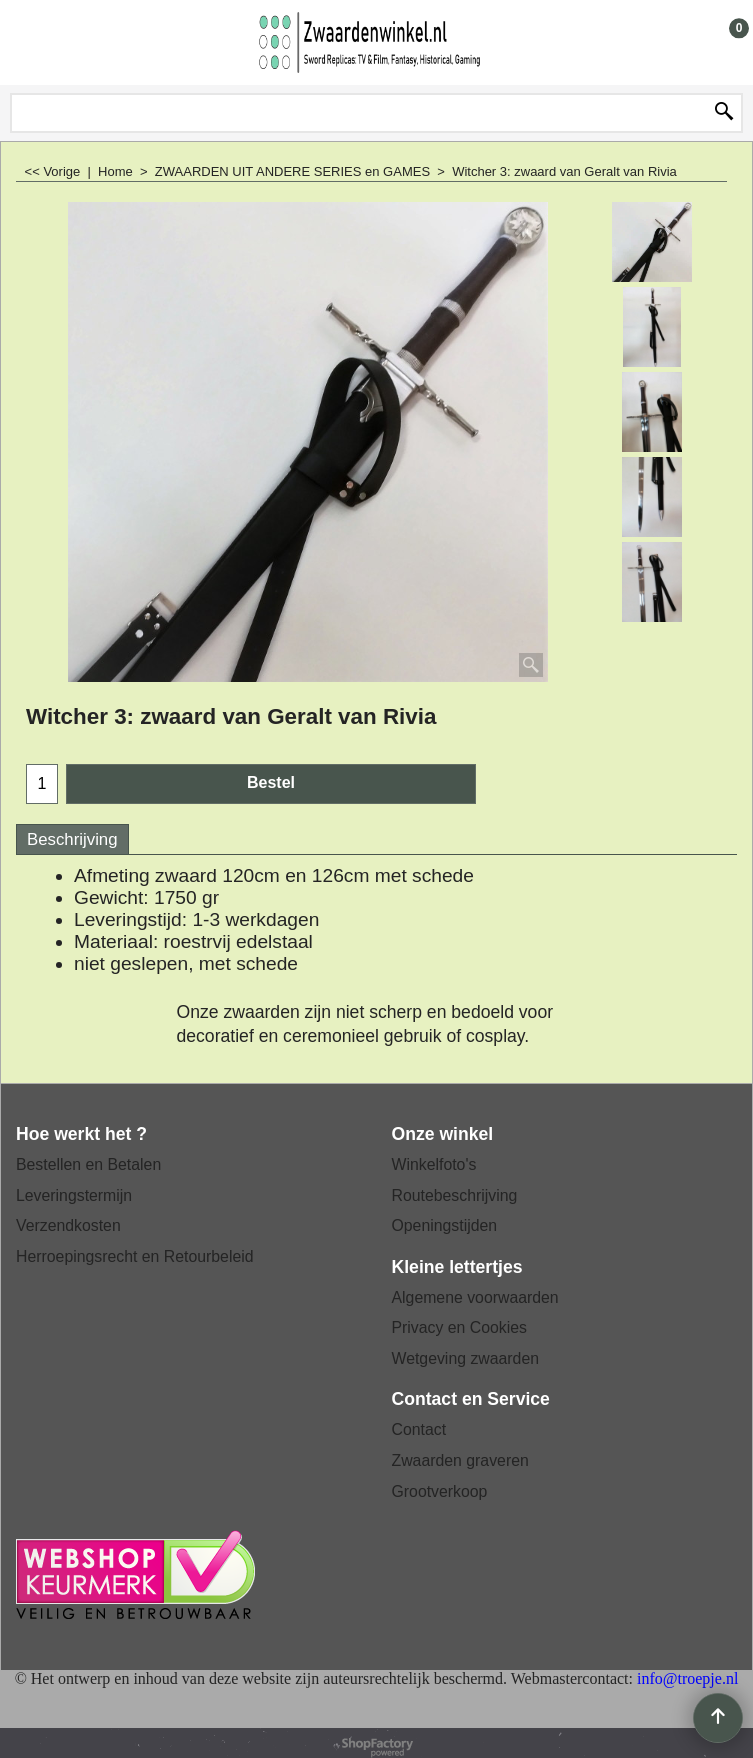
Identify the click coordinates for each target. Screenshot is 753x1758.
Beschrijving (72, 839)
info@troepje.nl (687, 1678)
